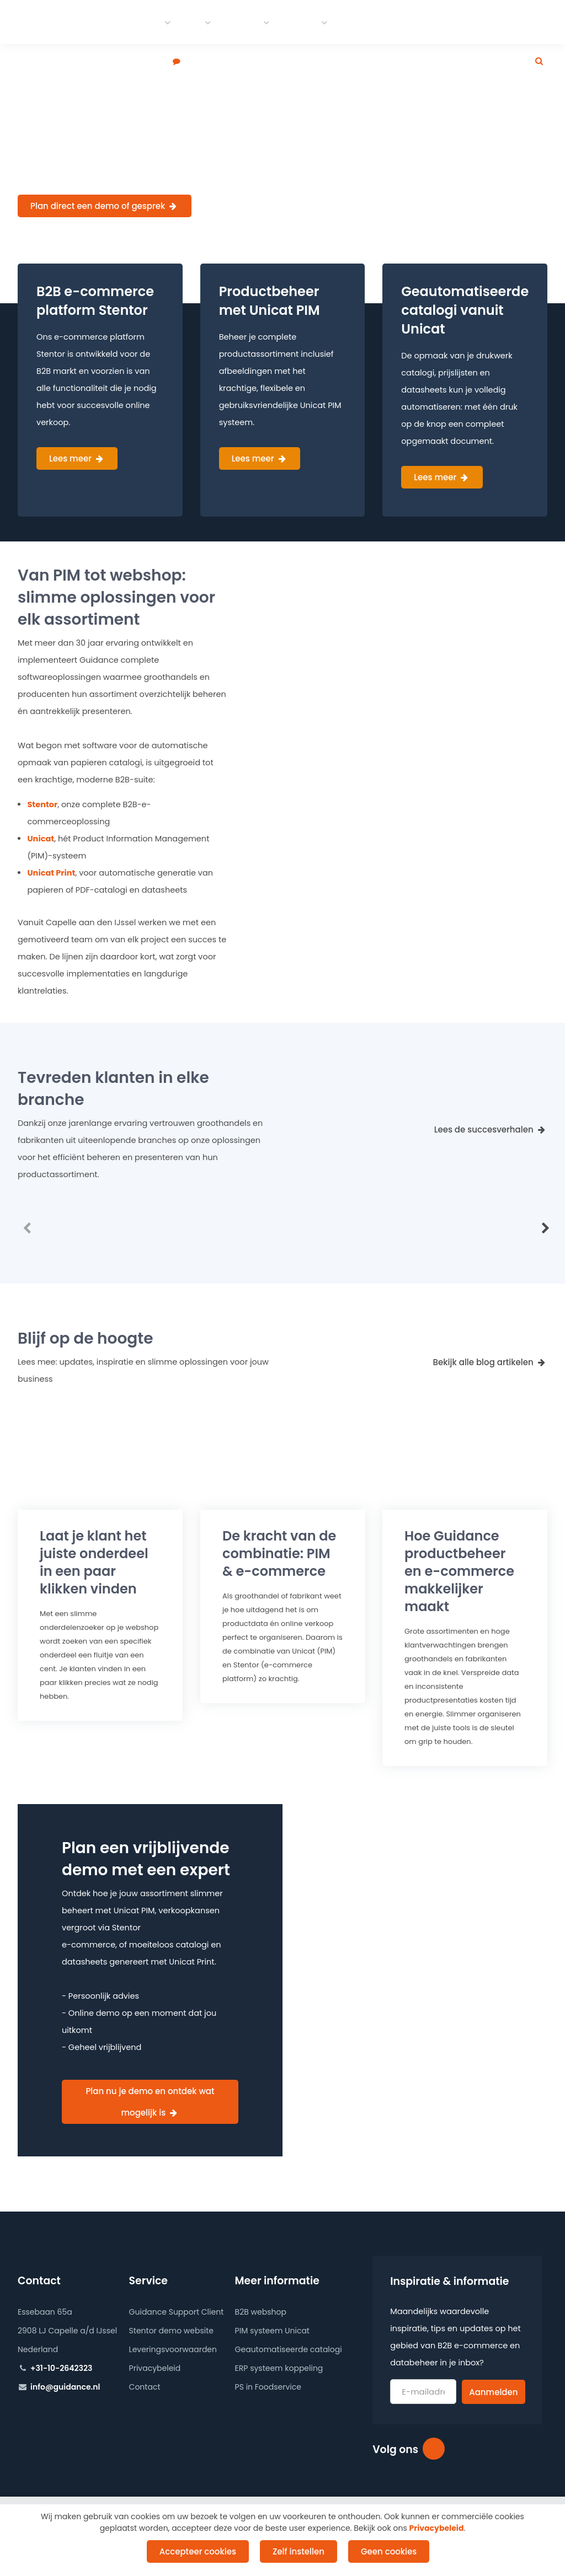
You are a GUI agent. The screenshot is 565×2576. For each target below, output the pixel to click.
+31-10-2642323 (61, 2368)
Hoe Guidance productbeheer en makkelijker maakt (459, 1571)
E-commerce (131, 21)
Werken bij (394, 21)
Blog (349, 21)
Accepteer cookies (197, 2551)
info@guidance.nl (65, 2386)
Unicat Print (51, 872)
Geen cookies (389, 2551)
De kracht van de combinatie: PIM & (279, 1553)
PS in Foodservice (268, 2386)
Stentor (42, 804)
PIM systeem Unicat (272, 2330)
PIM (193, 21)
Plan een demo (135, 62)
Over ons (448, 21)
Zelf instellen (298, 2551)
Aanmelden (493, 2392)
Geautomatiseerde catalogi (288, 2349)
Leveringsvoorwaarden (173, 2349)
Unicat (40, 838)
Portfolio (241, 21)
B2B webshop (260, 2311)
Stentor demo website (171, 2330)
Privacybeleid (155, 2368)
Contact (299, 21)
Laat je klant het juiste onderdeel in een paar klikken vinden (94, 1562)
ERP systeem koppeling (279, 2368)
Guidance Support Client (176, 2311)
